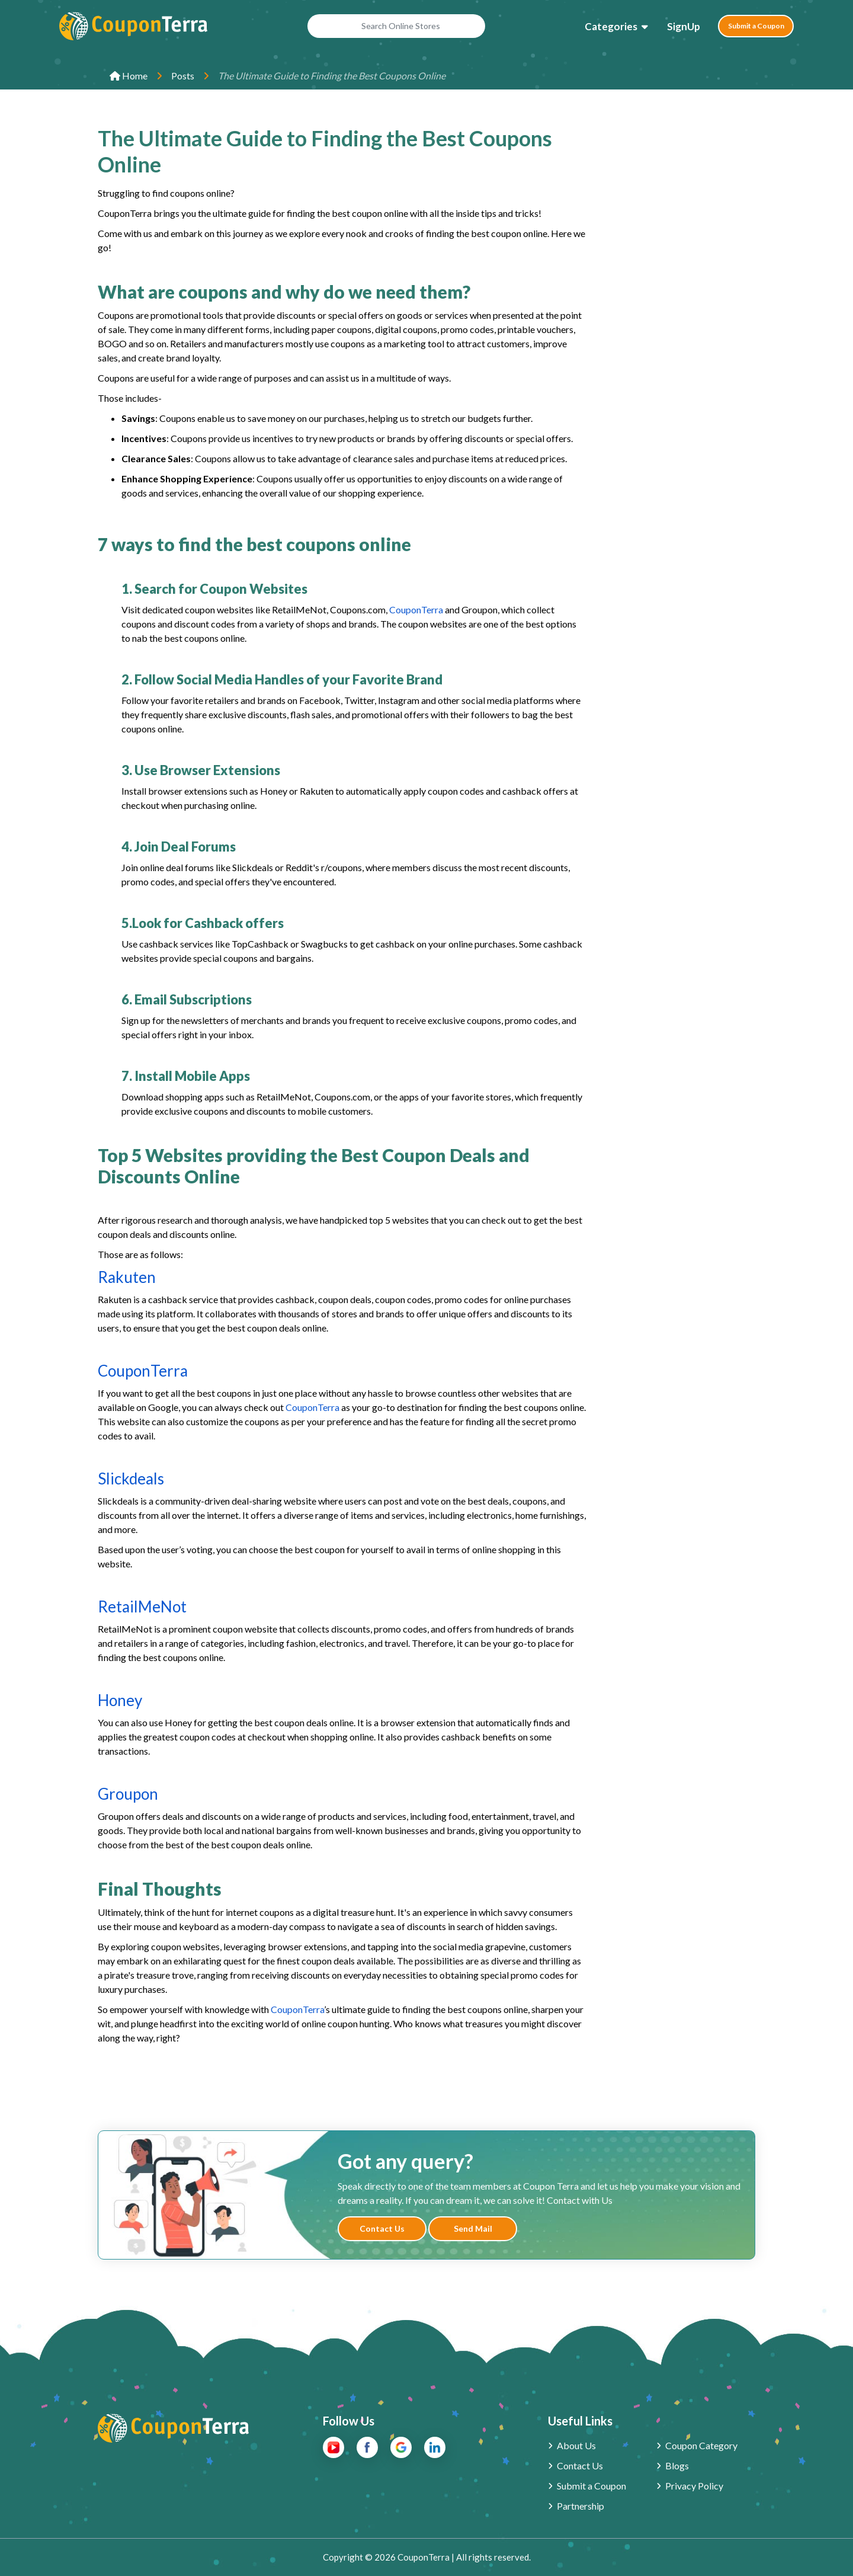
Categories (598, 29)
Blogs (677, 2465)
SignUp (670, 29)
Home (128, 75)
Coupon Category (701, 2445)
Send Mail (473, 2228)
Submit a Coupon (749, 29)
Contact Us (382, 2228)
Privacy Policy (694, 2485)
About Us (576, 2445)
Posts (182, 75)
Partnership (580, 2505)
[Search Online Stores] (390, 29)
